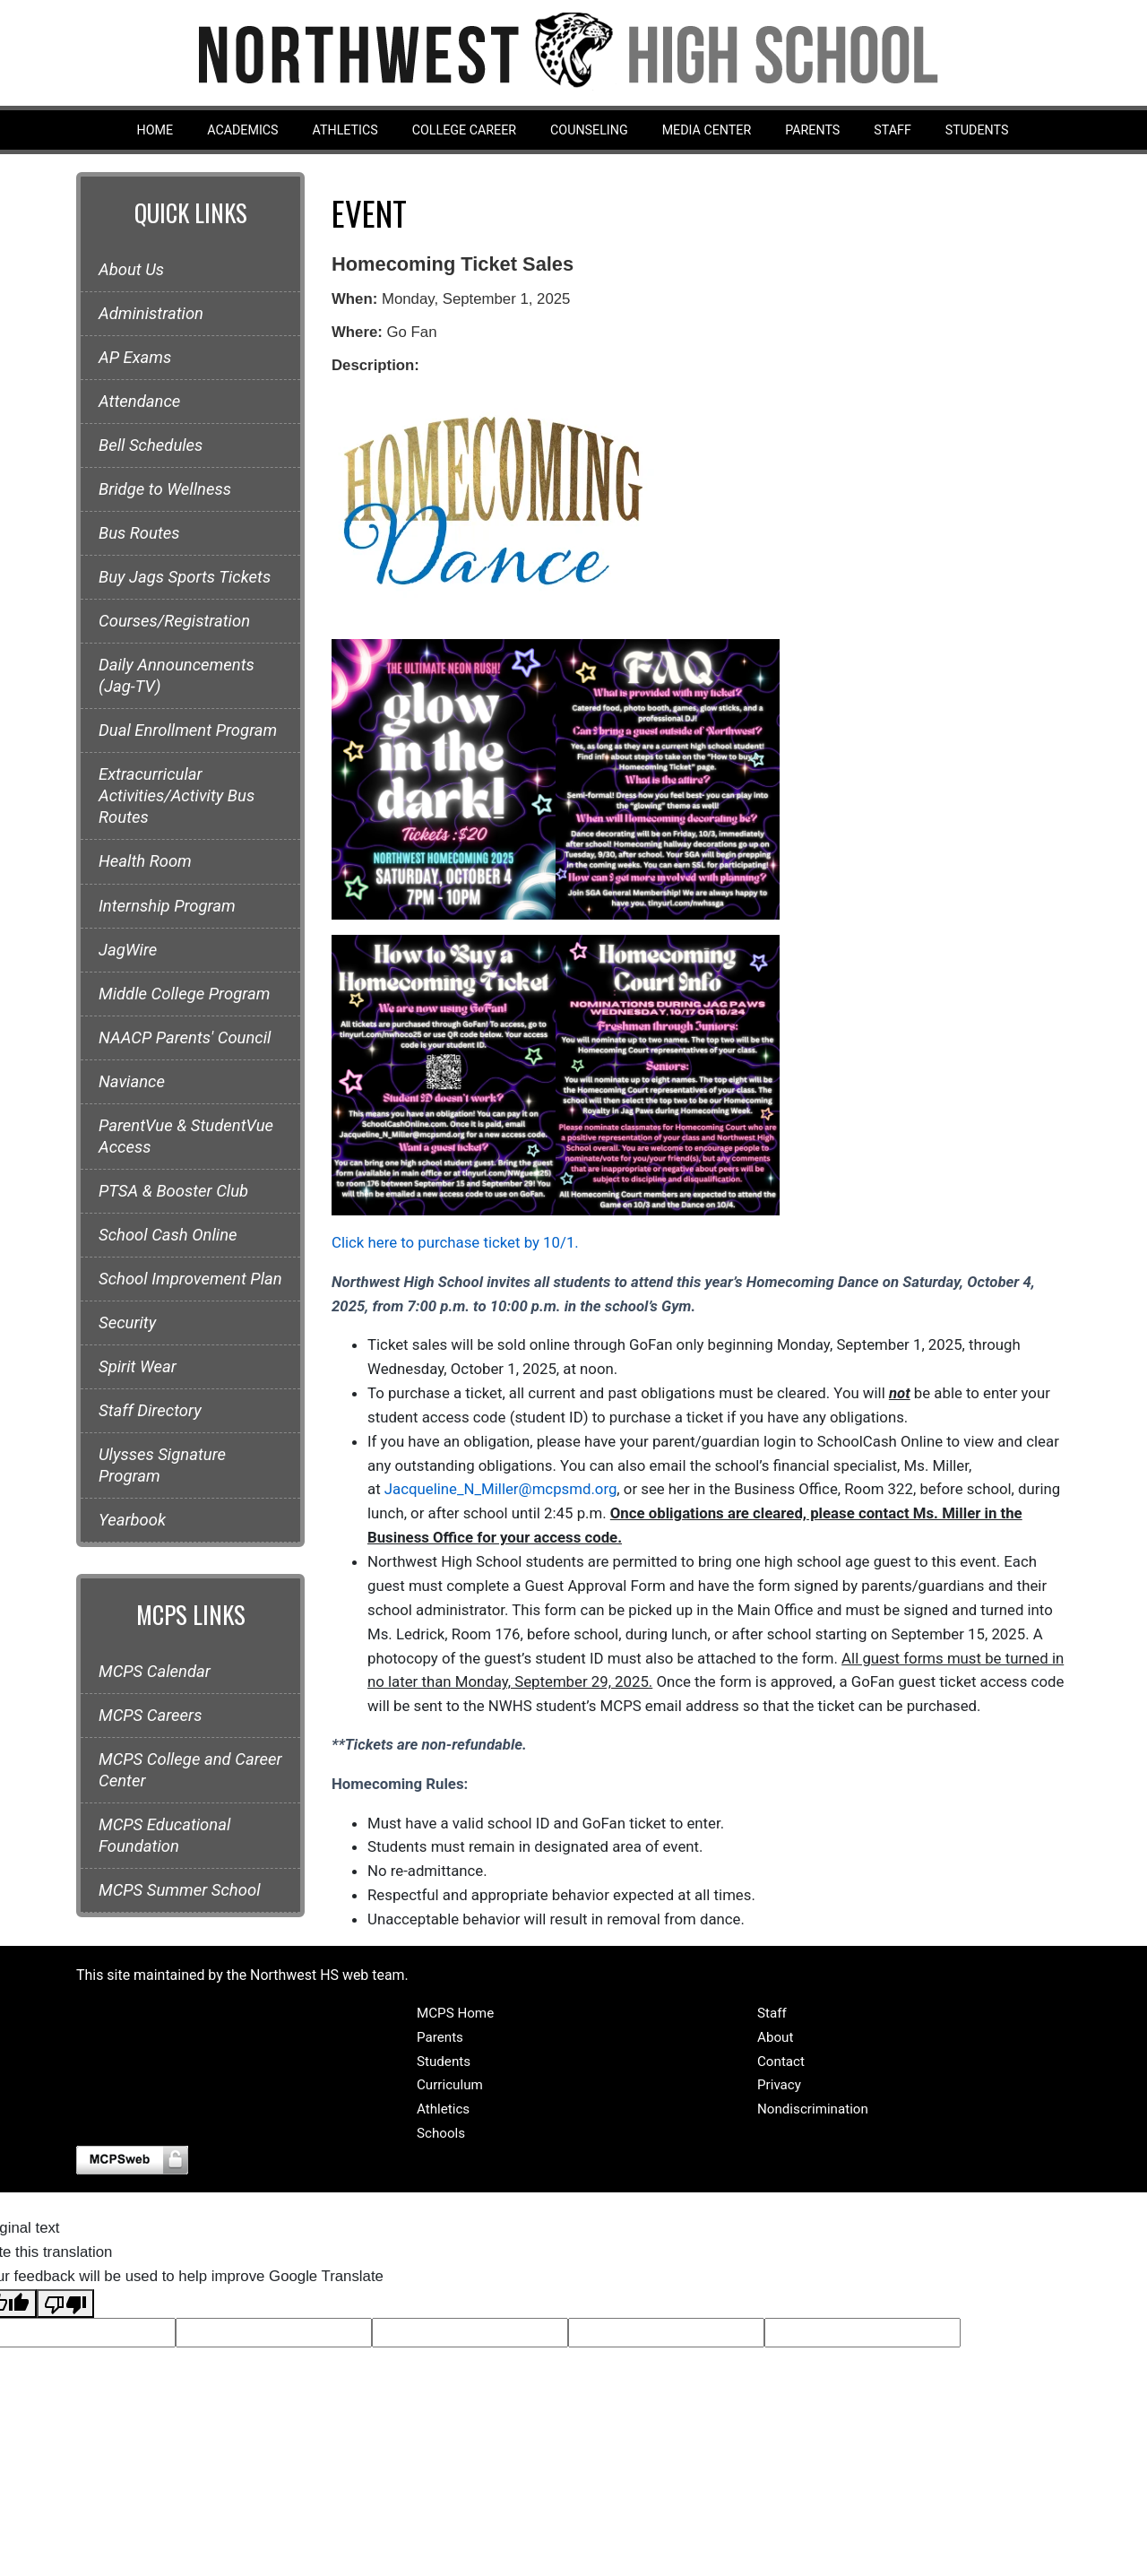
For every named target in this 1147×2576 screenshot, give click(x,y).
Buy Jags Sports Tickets (185, 577)
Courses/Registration (174, 621)
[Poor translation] (65, 2304)
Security (127, 1323)
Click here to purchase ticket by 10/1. (455, 1242)
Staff (892, 130)
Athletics (345, 130)
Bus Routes (139, 533)
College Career (464, 130)
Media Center (707, 130)
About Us (131, 270)
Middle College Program (184, 994)
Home (155, 130)
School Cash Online (168, 1235)
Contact (781, 2061)
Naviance (132, 1082)
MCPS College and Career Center (190, 1770)
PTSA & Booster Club (173, 1191)
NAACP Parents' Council (185, 1038)
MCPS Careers (150, 1715)
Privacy (779, 2085)
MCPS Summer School (180, 1890)
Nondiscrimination (812, 2109)
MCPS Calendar (155, 1671)
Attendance (139, 401)
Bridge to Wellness (165, 489)
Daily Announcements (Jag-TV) (176, 675)
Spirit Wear (138, 1367)
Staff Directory (150, 1411)
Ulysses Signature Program (162, 1465)
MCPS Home (455, 2013)
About (775, 2037)
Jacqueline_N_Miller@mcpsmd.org (500, 1489)
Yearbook (132, 1520)
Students (977, 130)
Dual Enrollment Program (188, 730)
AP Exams (135, 357)
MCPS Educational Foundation (164, 1835)
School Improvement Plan (190, 1279)
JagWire (128, 950)
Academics (242, 130)
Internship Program (167, 906)
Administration (151, 314)
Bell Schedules (151, 445)
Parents (812, 130)
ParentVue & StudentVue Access (186, 1136)
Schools (441, 2133)
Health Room (145, 861)
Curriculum (450, 2085)
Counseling (589, 130)
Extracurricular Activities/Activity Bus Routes (176, 796)
